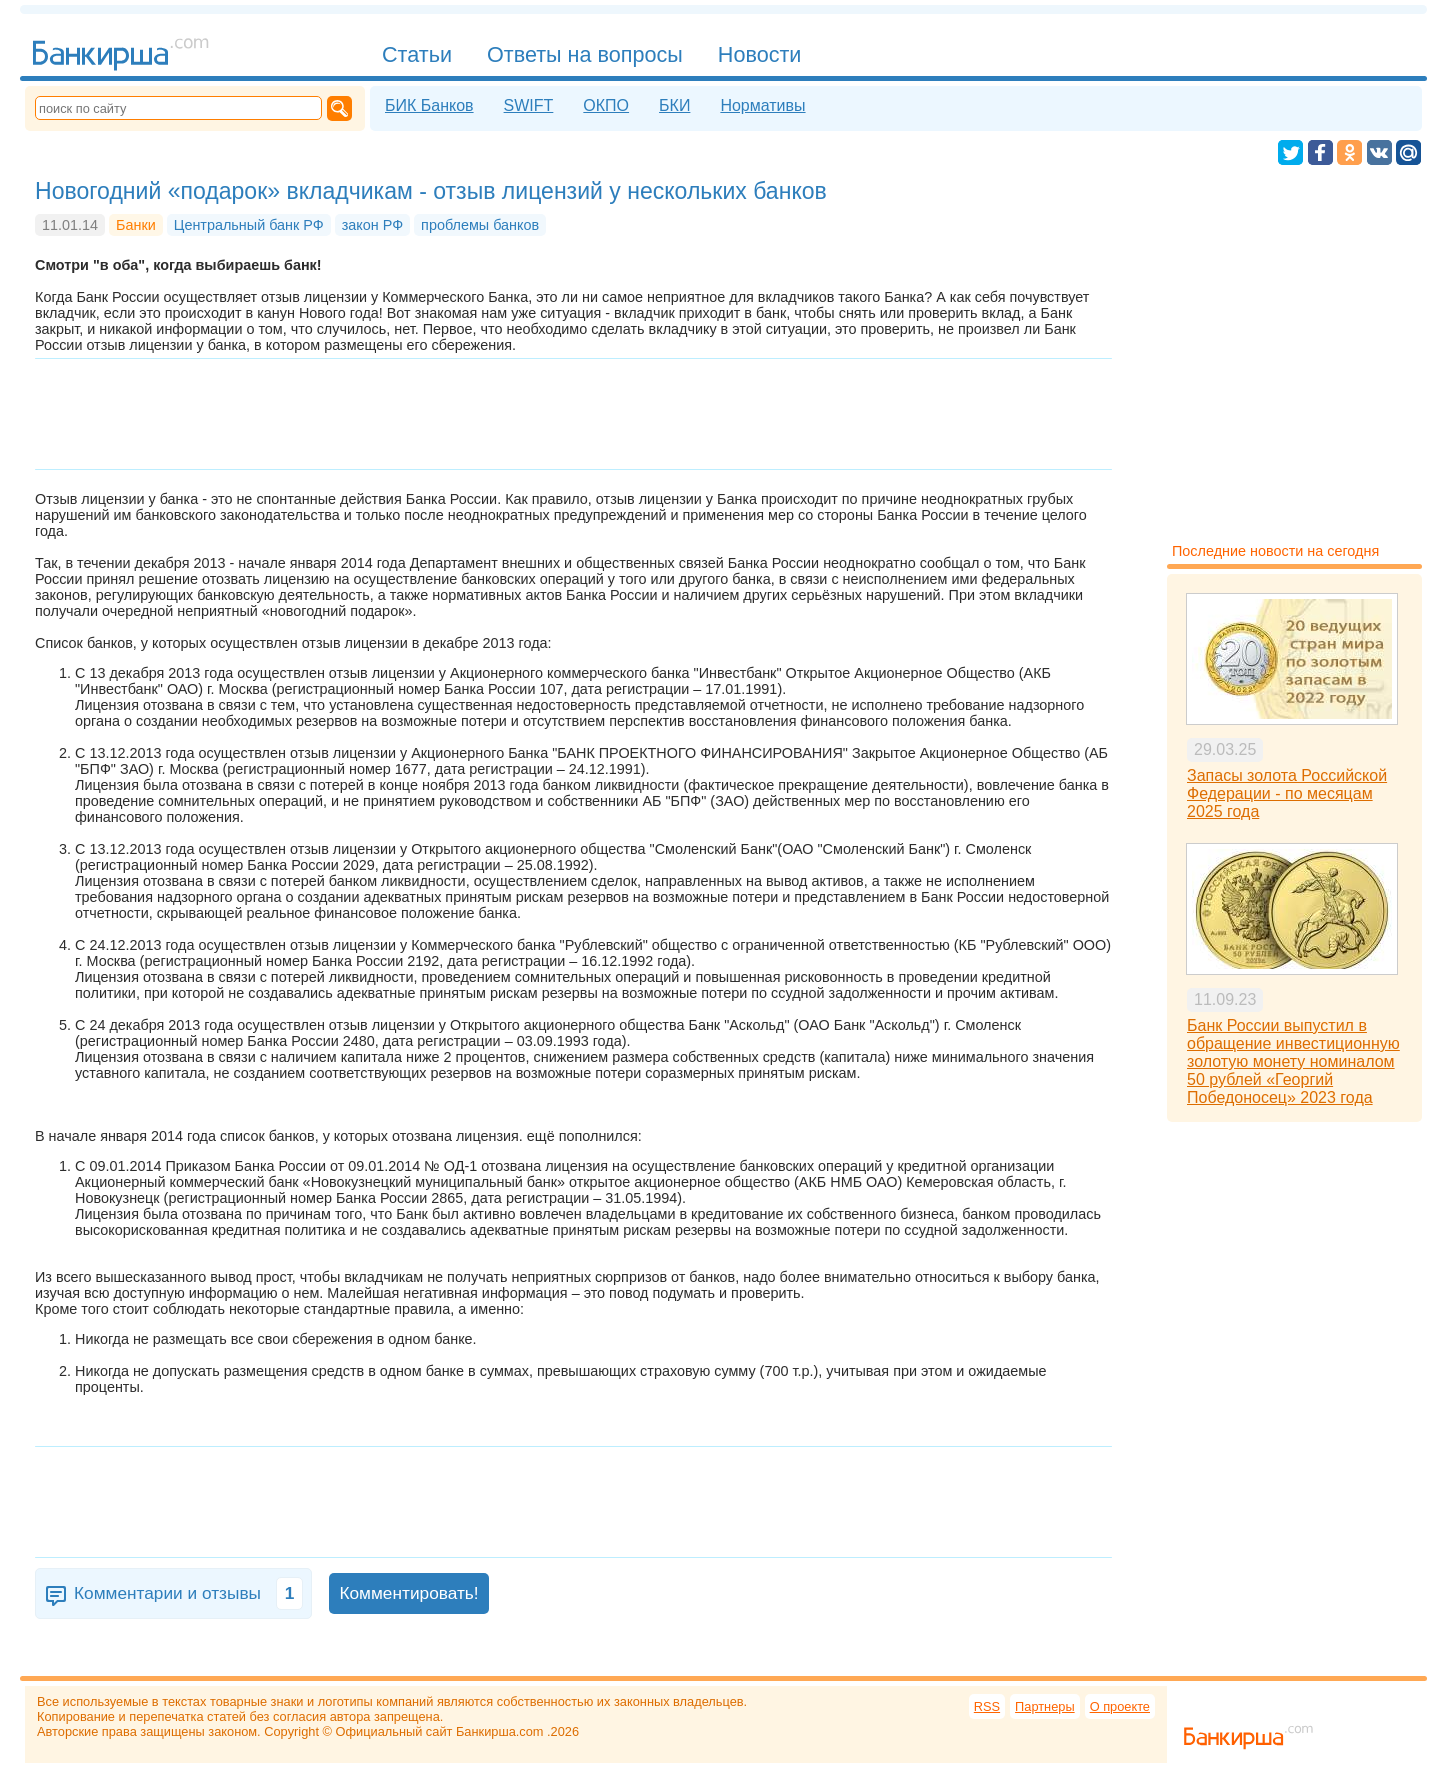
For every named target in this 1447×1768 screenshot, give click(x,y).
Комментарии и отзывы (188, 1593)
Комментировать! (408, 1593)
